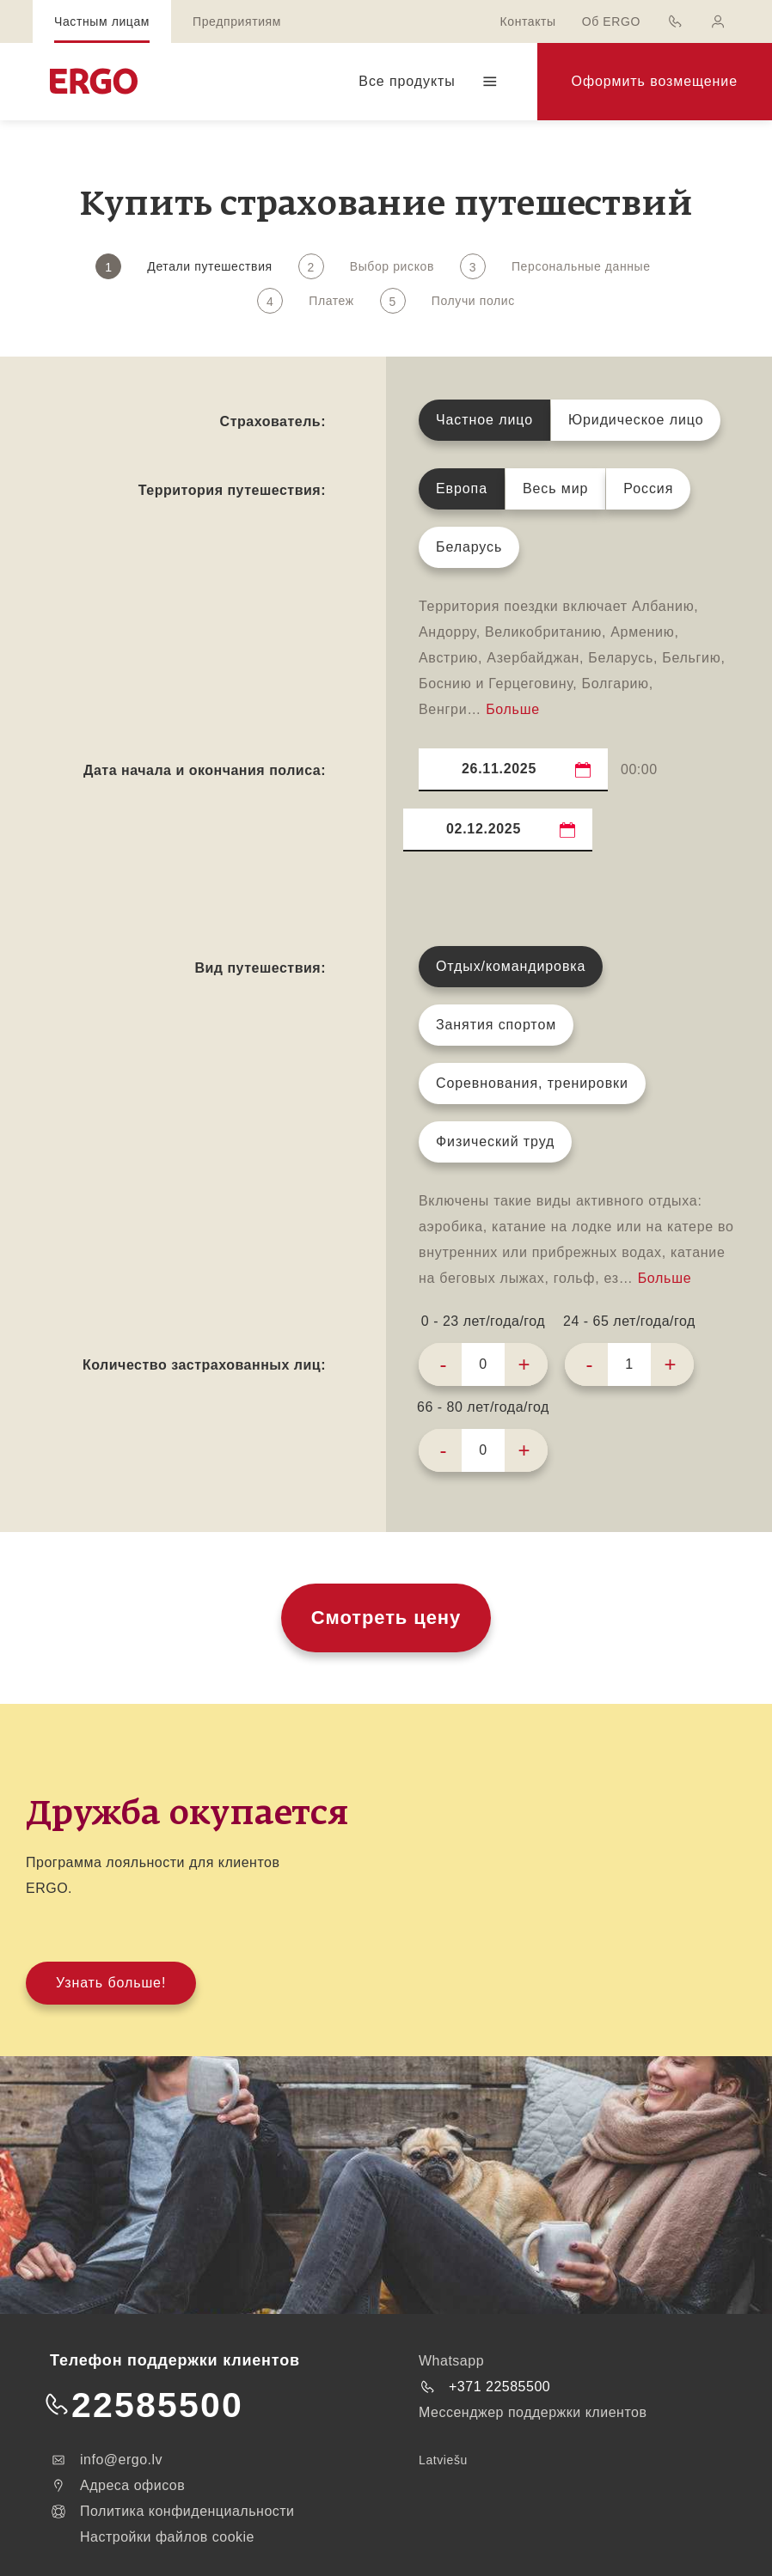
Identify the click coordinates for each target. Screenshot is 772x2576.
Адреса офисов (117, 2485)
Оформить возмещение (655, 81)
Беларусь (469, 547)
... (584, 769)
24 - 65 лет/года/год (629, 1321)
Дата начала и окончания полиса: (204, 770)
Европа (461, 488)
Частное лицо (484, 419)
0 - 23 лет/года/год (483, 1321)
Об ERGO (611, 21)
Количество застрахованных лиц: (204, 1365)
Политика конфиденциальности (172, 2511)
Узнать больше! (111, 1982)
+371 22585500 (484, 2386)
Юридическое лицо (636, 419)
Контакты (527, 21)
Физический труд (495, 1141)
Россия (648, 488)
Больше (513, 709)
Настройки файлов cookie (167, 2537)
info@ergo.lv (106, 2460)
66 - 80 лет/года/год (483, 1407)
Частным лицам (102, 21)
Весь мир (555, 488)
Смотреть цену (386, 1617)
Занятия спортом (496, 1024)
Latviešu (443, 2460)
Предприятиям (237, 21)
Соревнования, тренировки (532, 1083)
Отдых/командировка (510, 966)
